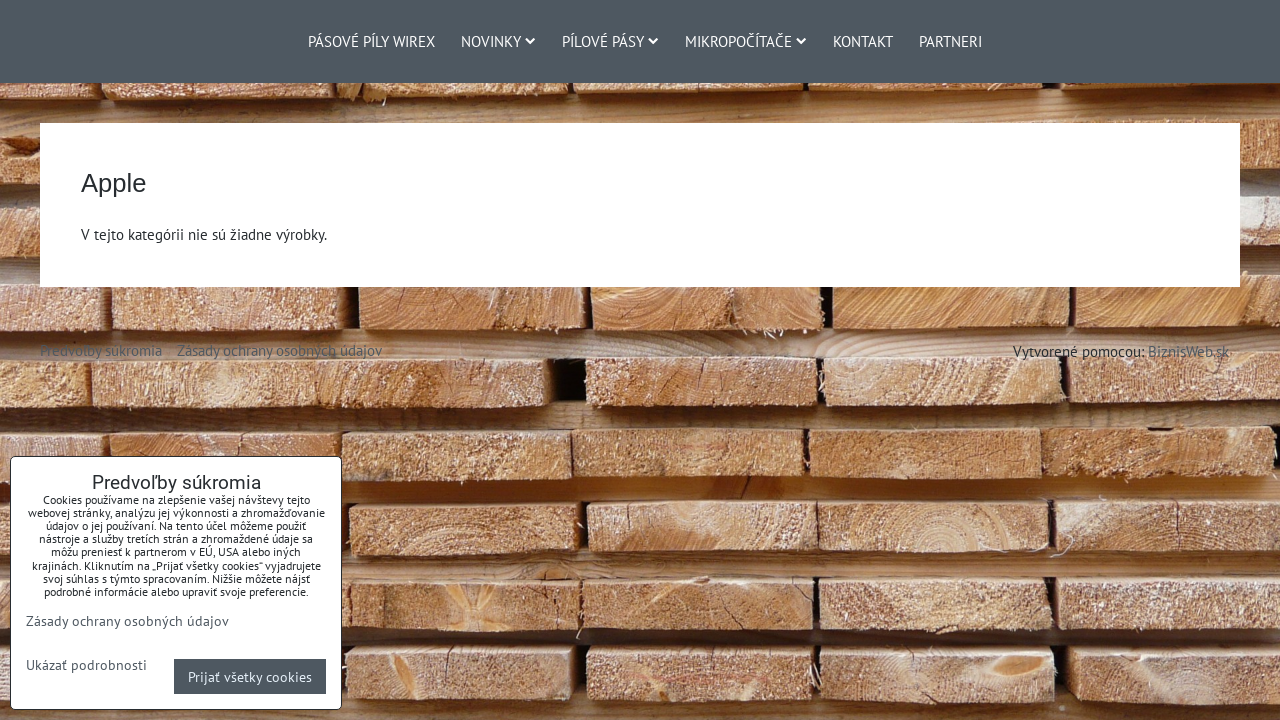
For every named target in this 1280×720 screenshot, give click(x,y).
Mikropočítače (746, 41)
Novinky (498, 41)
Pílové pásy (610, 41)
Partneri (950, 41)
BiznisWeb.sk (1188, 351)
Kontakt (863, 41)
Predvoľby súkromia (101, 350)
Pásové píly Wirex (371, 41)
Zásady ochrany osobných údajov (279, 350)
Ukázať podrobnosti (86, 665)
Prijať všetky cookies (250, 676)
